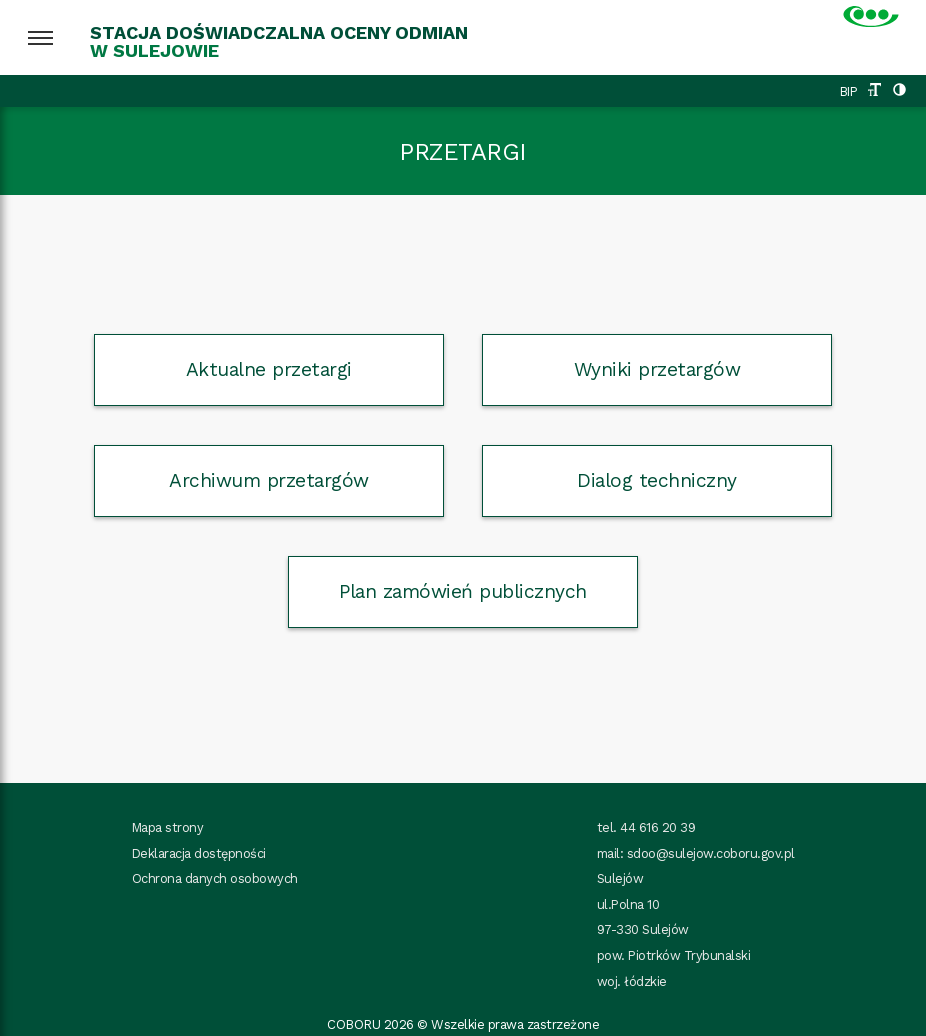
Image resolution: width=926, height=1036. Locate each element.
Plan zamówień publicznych (463, 591)
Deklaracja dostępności (199, 853)
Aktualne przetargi (269, 369)
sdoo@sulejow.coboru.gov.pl (711, 853)
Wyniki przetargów (657, 369)
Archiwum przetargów (269, 480)
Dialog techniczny (657, 480)
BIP (849, 91)
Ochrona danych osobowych (215, 878)
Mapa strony (168, 827)
